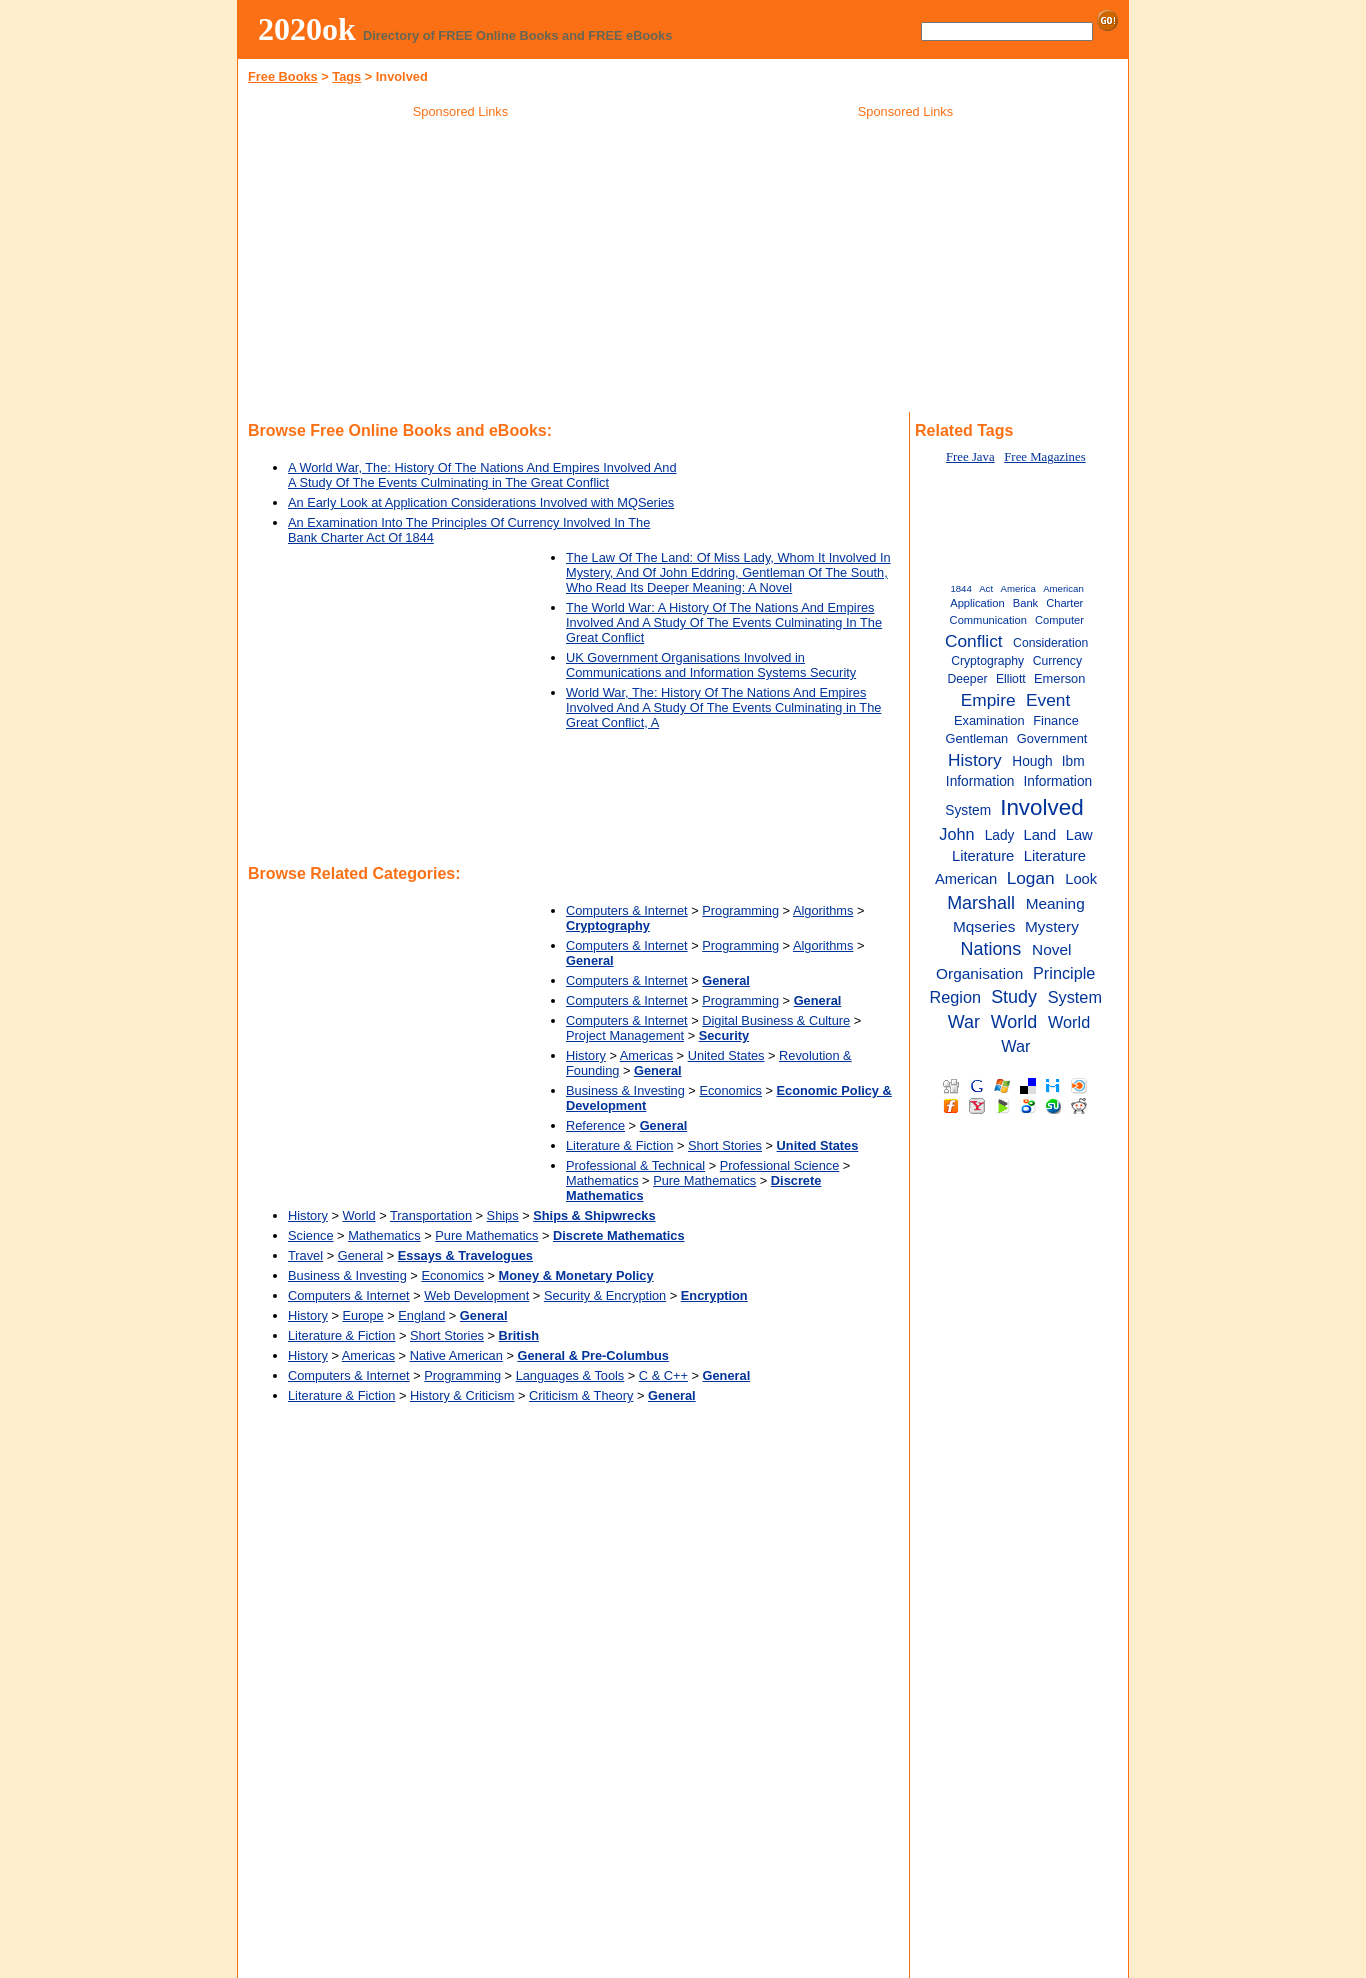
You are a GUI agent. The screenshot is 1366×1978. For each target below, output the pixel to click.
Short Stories (725, 1145)
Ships (503, 1215)
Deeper (968, 679)
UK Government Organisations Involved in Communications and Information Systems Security (711, 665)
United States (726, 1055)
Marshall (981, 903)
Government (1052, 738)
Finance (1056, 720)
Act (986, 588)
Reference (595, 1125)
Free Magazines (1044, 457)
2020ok (307, 29)
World (358, 1215)
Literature (983, 856)
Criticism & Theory (581, 1395)
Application (977, 603)
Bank (1025, 603)
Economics (730, 1090)
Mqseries (984, 926)
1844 (960, 588)
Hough (1032, 761)
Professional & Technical (635, 1165)
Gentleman (976, 738)
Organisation (979, 973)
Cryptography (987, 661)
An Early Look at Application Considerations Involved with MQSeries (481, 502)
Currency (1057, 661)
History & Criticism (462, 1395)
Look (1081, 879)
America (1018, 588)
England (421, 1315)
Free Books (283, 76)
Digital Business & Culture (776, 1020)
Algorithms (823, 910)
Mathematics (602, 1180)
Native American (456, 1355)
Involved (1042, 807)
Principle (1064, 973)
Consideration (1050, 643)
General (361, 1255)
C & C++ (663, 1375)
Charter (1064, 603)
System (1075, 997)
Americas (646, 1055)
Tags (346, 76)
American (1063, 588)
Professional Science (780, 1165)
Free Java (970, 457)
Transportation (431, 1215)
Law (1079, 835)
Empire (988, 700)
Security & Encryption (605, 1295)
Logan (1031, 878)
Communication (988, 620)
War (964, 1022)
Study (1014, 997)
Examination (989, 720)
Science (311, 1235)
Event (1048, 700)
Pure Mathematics (704, 1180)
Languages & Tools (570, 1375)
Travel (305, 1255)
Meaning (1055, 903)
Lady (1000, 835)
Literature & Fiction (619, 1145)
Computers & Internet (627, 910)
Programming (740, 910)
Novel (1051, 949)
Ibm (1073, 761)
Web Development (476, 1295)
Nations (990, 949)
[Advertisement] (461, 269)
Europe (362, 1315)
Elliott (1011, 679)
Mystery (1052, 926)
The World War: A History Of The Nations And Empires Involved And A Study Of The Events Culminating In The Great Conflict (724, 622)
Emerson (1059, 678)
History (586, 1055)
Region (956, 997)
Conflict (974, 641)
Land (1039, 835)
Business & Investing (625, 1090)
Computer (1059, 620)
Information (980, 781)
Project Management (625, 1035)
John (956, 834)
